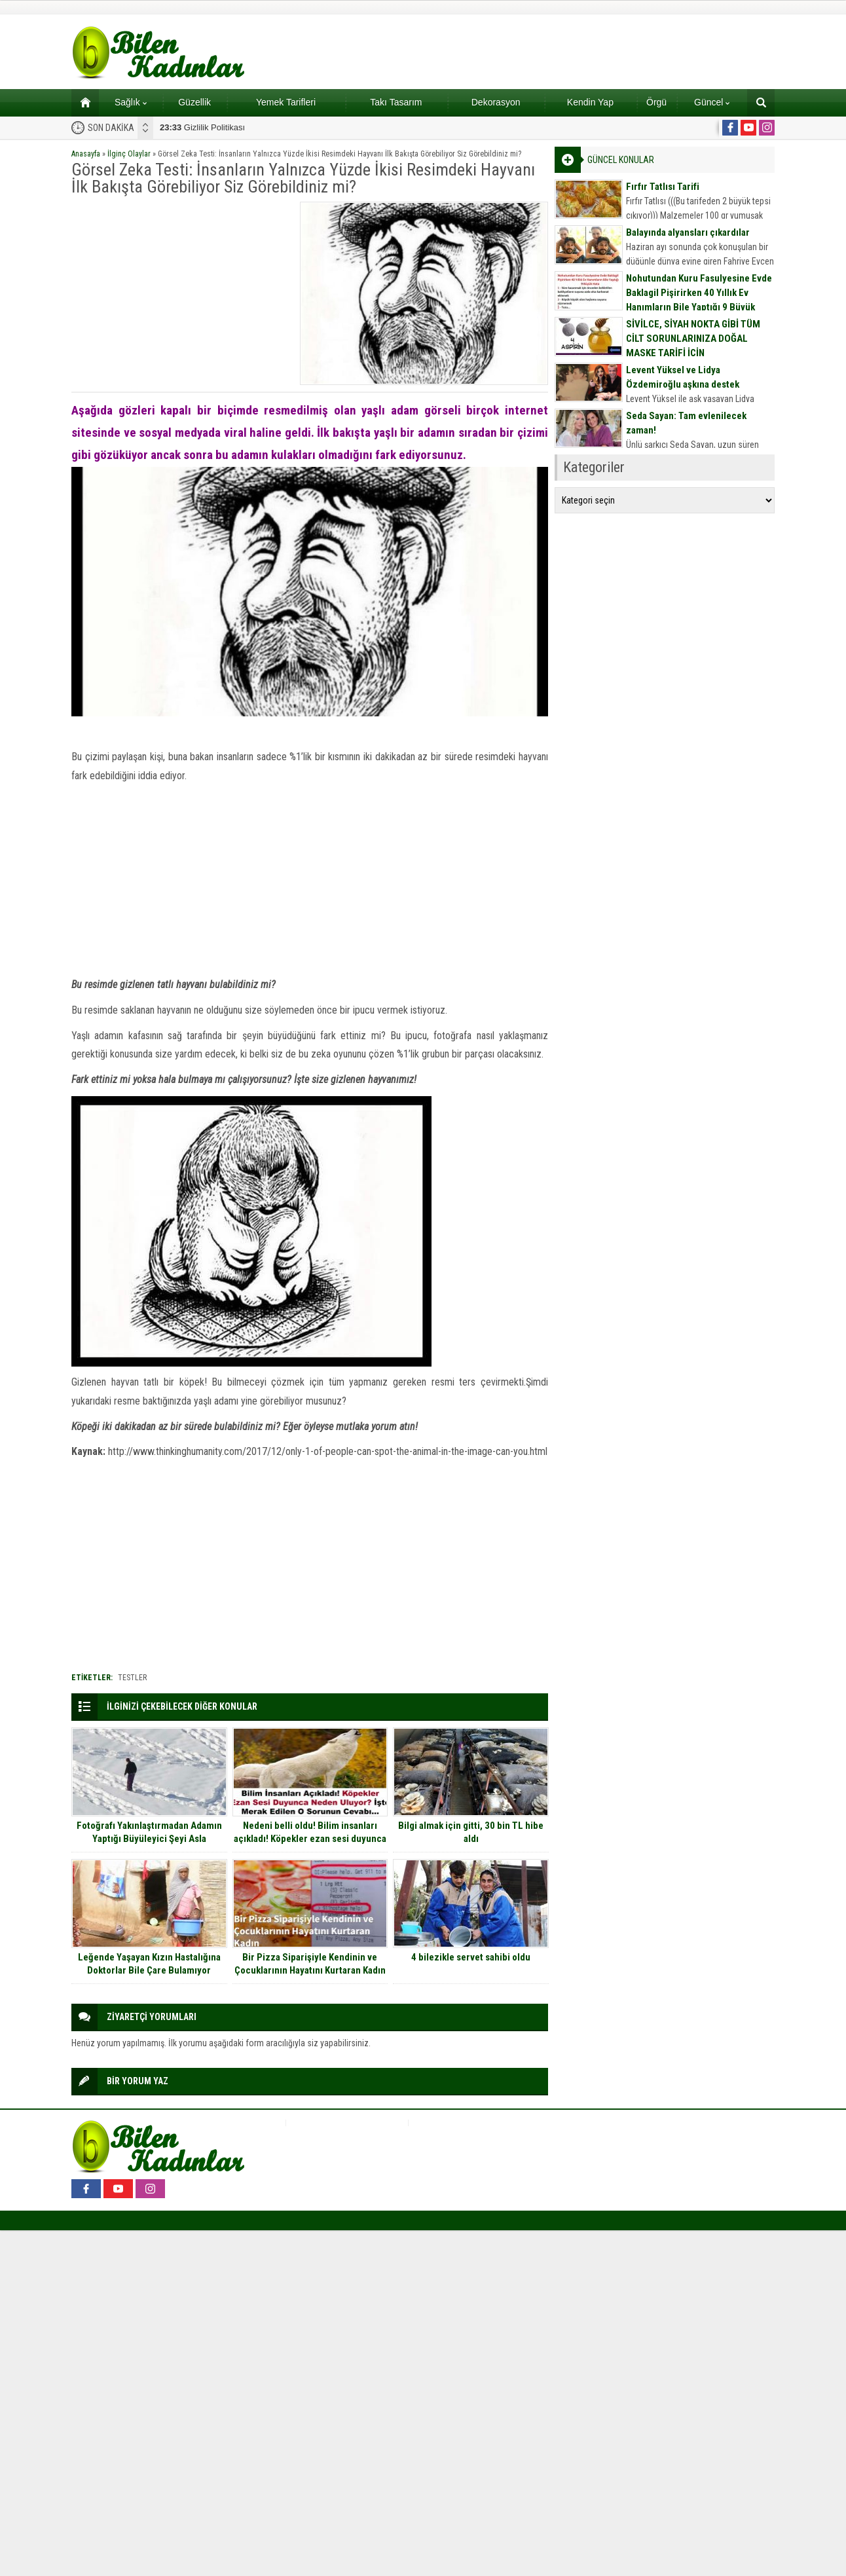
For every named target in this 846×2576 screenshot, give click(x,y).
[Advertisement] (181, 293)
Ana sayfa (80, 102)
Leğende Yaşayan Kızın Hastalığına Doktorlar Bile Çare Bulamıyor (149, 1963)
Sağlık (131, 102)
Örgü (656, 102)
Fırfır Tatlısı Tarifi (662, 187)
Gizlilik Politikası (202, 127)
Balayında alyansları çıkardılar (688, 232)
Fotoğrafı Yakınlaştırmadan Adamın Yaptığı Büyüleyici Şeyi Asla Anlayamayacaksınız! (149, 1839)
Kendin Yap (590, 102)
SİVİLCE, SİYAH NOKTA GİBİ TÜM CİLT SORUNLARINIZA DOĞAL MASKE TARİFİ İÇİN (693, 338)
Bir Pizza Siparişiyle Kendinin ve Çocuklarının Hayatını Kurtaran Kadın (310, 1963)
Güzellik (194, 102)
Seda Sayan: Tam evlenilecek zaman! (686, 423)
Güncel (711, 102)
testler (132, 1677)
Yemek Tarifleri (286, 102)
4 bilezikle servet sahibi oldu (470, 1957)
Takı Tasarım (396, 102)
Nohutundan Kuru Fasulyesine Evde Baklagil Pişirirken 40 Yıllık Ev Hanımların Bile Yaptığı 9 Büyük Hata (699, 299)
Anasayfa (85, 153)
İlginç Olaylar (129, 153)
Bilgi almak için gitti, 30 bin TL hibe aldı (470, 1832)
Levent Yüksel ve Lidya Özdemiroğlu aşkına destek (682, 377)
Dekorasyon (496, 102)
